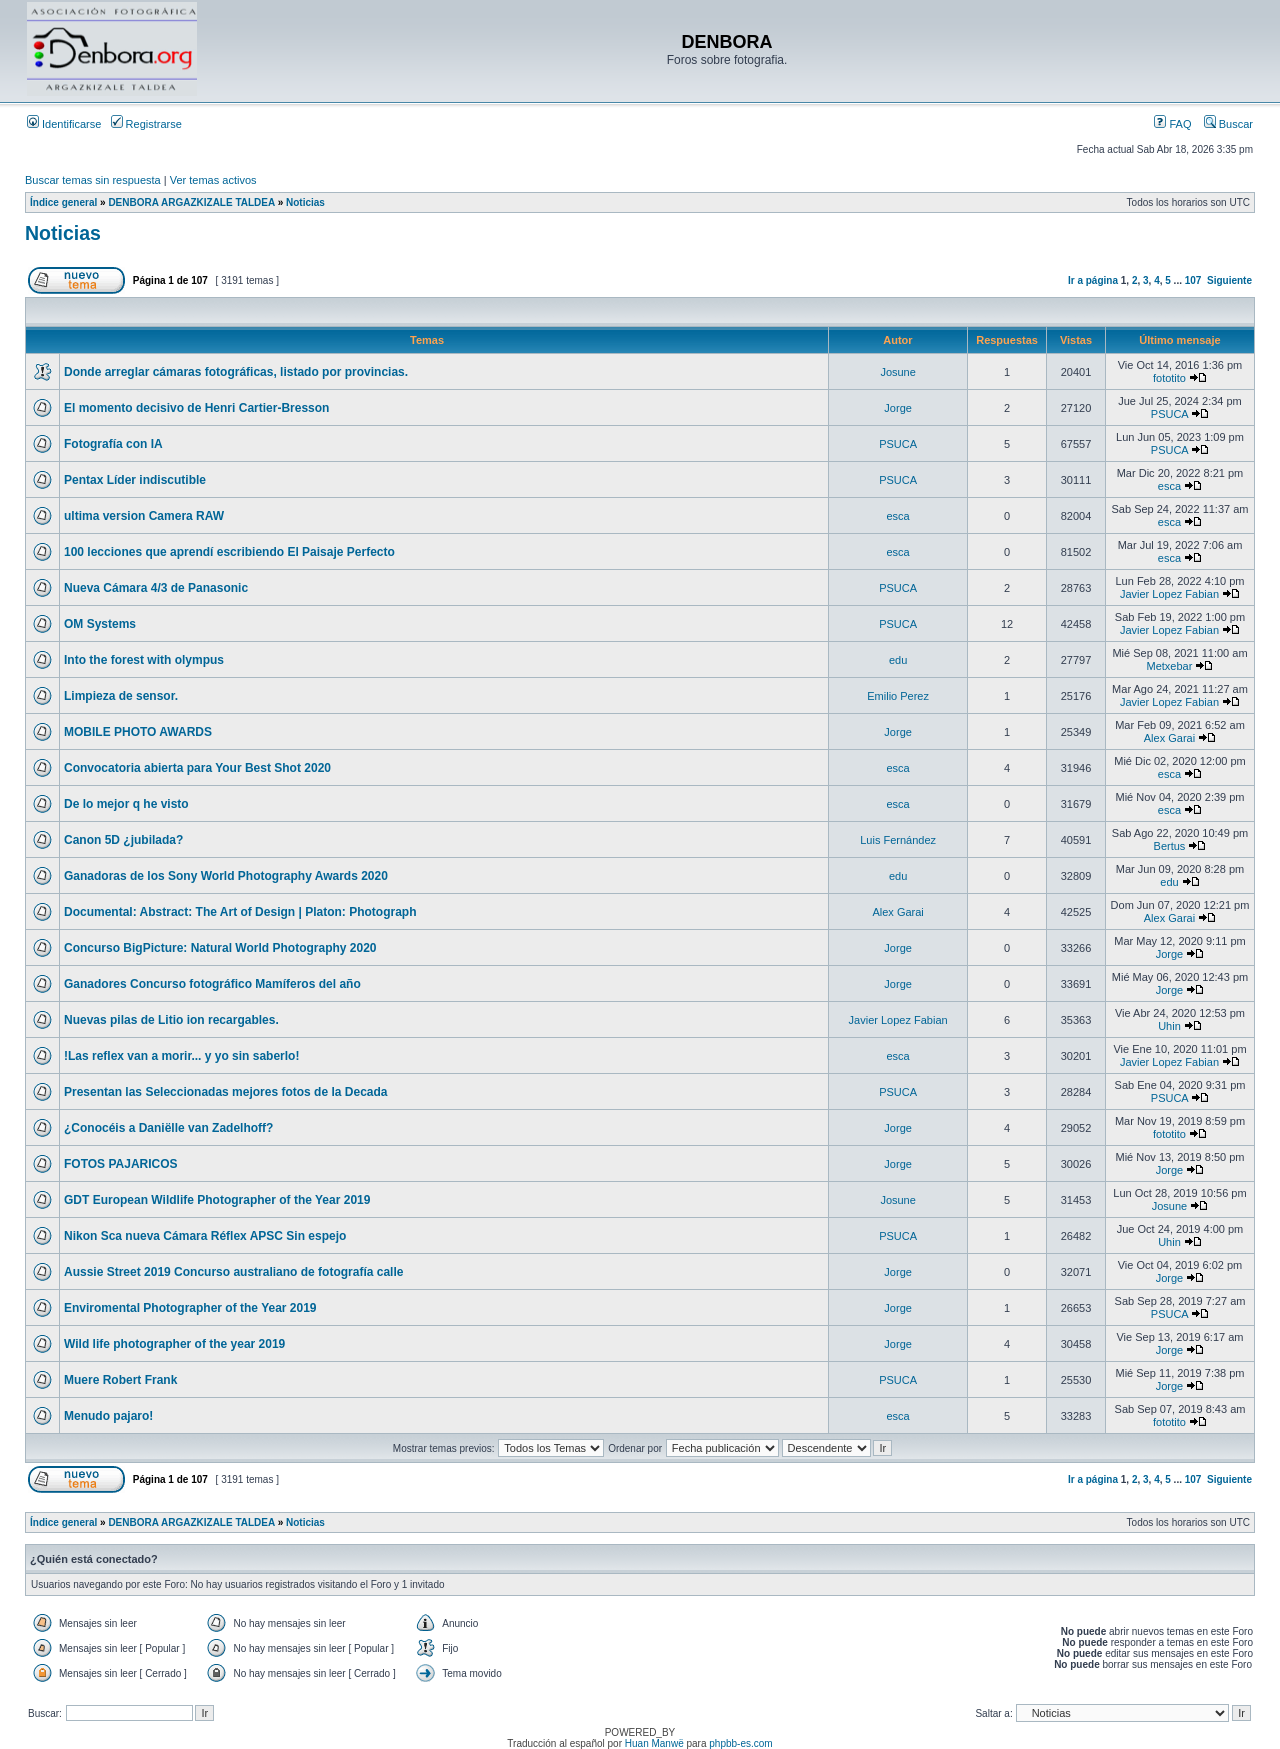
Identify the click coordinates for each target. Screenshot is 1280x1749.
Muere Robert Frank (120, 1380)
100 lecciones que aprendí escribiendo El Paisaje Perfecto (229, 552)
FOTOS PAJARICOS (121, 1164)
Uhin (1169, 1026)
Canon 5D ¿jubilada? (123, 840)
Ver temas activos (213, 180)
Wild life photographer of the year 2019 (174, 1344)
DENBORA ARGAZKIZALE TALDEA (191, 202)
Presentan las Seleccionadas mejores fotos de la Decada (225, 1092)
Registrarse (146, 124)
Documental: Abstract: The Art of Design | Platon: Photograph (240, 912)
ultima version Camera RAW (144, 516)
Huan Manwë (654, 1743)
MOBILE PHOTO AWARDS (138, 732)
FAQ (1172, 124)
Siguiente (1229, 280)
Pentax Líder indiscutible (135, 480)
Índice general (63, 202)
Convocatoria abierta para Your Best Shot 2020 (197, 768)
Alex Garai (1169, 738)
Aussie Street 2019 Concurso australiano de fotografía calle (233, 1272)
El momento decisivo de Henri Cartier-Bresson (196, 408)
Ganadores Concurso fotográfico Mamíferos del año (212, 984)
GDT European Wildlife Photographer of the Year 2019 (217, 1200)
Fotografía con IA (113, 444)
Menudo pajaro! (108, 1416)
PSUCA (1169, 414)
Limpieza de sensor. (121, 696)
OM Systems (100, 624)
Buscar (1228, 124)
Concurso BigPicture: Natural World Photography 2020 (220, 948)
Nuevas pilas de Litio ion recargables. (171, 1020)
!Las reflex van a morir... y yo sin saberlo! (181, 1056)
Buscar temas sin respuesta (93, 180)
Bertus (1170, 846)
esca (1169, 486)
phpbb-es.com (740, 1743)
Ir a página (1093, 280)
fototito (1169, 378)
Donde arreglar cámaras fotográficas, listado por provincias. (236, 372)
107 (1193, 280)
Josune (897, 372)
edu (898, 660)
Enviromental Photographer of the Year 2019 (190, 1308)
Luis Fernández (898, 840)
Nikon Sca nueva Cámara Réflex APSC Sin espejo (205, 1236)
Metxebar (1170, 666)
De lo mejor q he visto (126, 804)
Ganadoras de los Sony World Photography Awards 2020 (226, 876)
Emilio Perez (898, 696)
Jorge (898, 408)
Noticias (305, 202)
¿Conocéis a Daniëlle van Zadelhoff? (168, 1128)
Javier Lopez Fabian (1169, 594)
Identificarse (64, 124)
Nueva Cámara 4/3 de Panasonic (156, 588)
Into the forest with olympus (144, 660)
